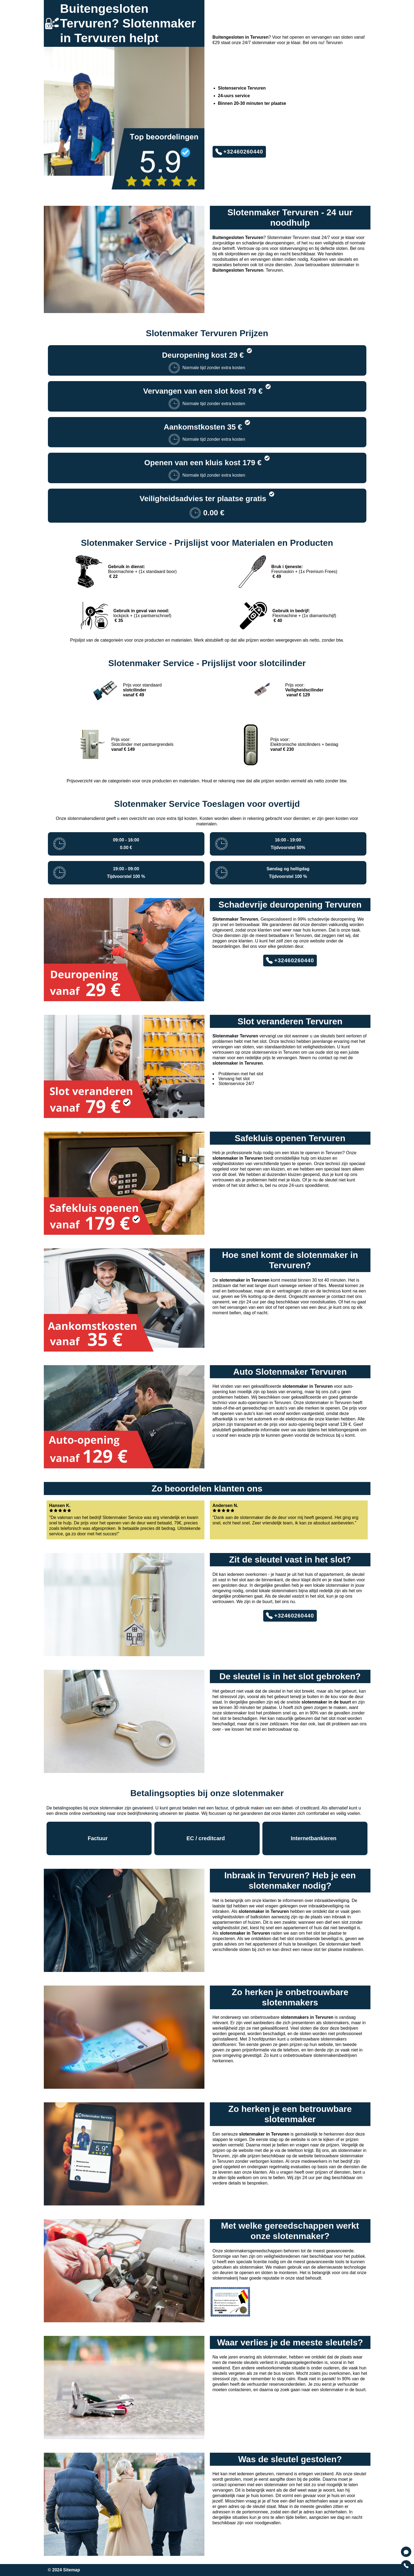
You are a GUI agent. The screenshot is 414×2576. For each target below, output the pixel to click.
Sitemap (71, 2570)
